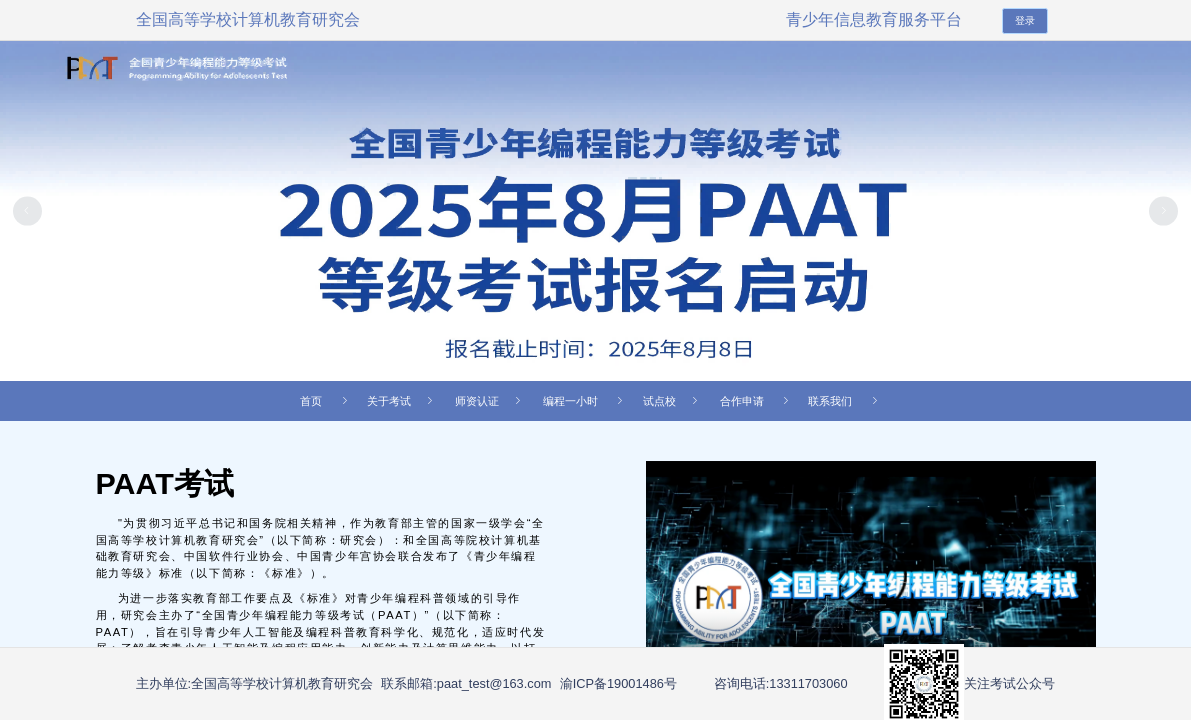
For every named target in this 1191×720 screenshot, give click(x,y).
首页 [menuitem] (327, 401)
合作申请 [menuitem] (758, 401)
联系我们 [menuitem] (846, 401)
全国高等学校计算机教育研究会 (248, 19)
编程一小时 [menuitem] (586, 401)
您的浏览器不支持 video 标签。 (871, 587)
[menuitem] (408, 401)
